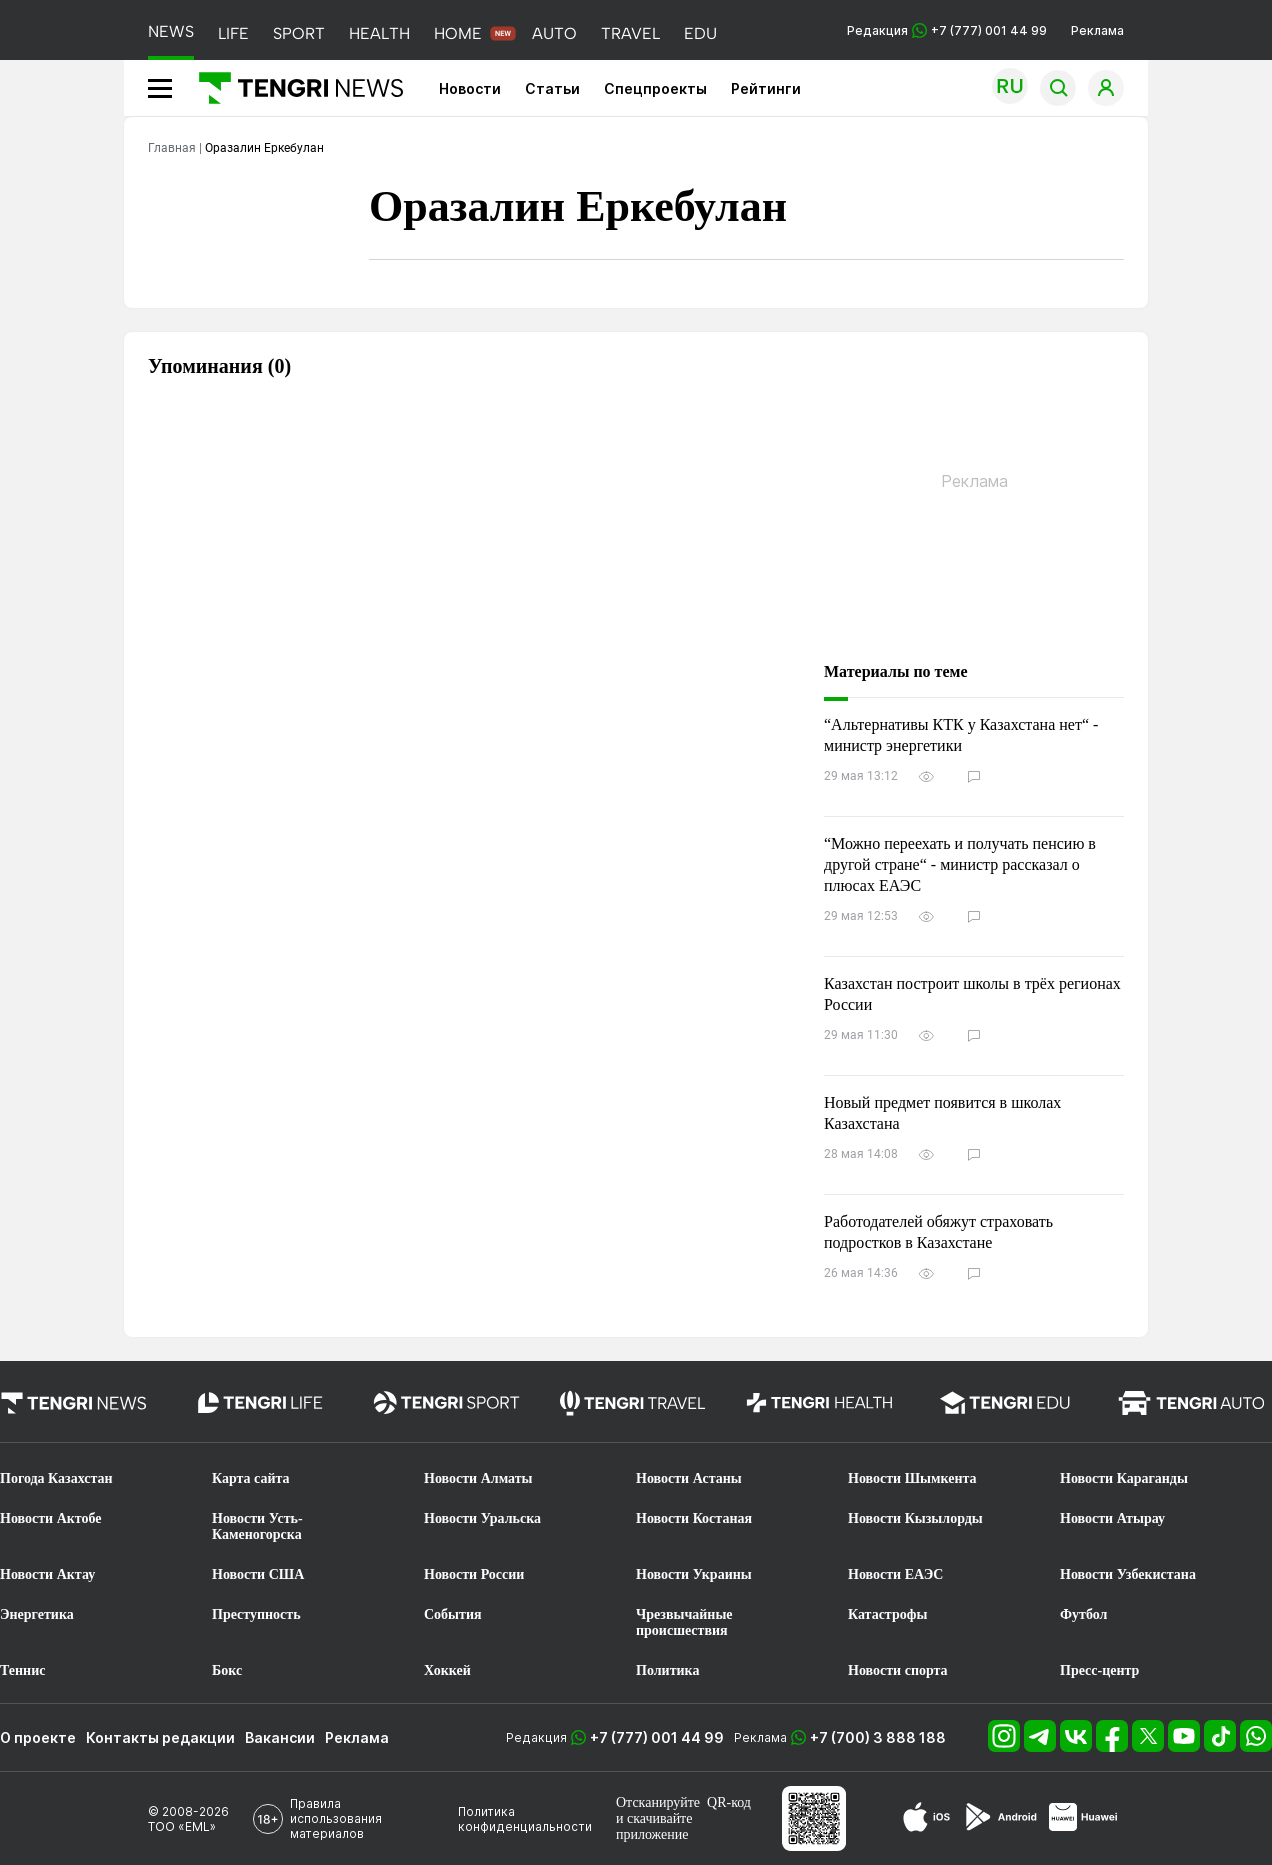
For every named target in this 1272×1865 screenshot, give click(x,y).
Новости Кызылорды (915, 1518)
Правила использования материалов (336, 1818)
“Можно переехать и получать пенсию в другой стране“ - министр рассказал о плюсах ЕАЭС (960, 864)
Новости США (258, 1574)
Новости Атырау (1112, 1518)
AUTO (554, 33)
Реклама (1097, 30)
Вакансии (280, 1737)
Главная (172, 148)
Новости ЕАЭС (895, 1574)
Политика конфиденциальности (525, 1819)
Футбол (1083, 1614)
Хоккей (447, 1670)
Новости (470, 88)
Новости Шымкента (912, 1478)
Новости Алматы (478, 1478)
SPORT (299, 33)
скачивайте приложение (654, 1826)
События (453, 1614)
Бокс (227, 1670)
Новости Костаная (694, 1518)
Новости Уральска (482, 1518)
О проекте (38, 1737)
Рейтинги (766, 88)
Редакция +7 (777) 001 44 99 (947, 30)
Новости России (474, 1574)
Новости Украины (694, 1574)
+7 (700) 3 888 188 (878, 1737)
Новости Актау (47, 1574)
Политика (667, 1670)
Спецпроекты (655, 88)
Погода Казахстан (56, 1478)
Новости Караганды (1124, 1478)
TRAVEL (630, 33)
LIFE (233, 33)
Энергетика (37, 1614)
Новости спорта (898, 1670)
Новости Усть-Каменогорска (257, 1526)
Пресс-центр (1099, 1670)
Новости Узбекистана (1128, 1574)
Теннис (22, 1670)
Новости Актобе (51, 1518)
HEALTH (379, 33)
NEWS (171, 31)
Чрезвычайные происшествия (684, 1622)
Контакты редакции (160, 1737)
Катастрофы (887, 1614)
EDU (700, 33)
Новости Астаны (689, 1478)
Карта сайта (251, 1478)
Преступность (256, 1614)
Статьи (552, 88)
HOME (458, 33)
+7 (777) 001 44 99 (657, 1737)
